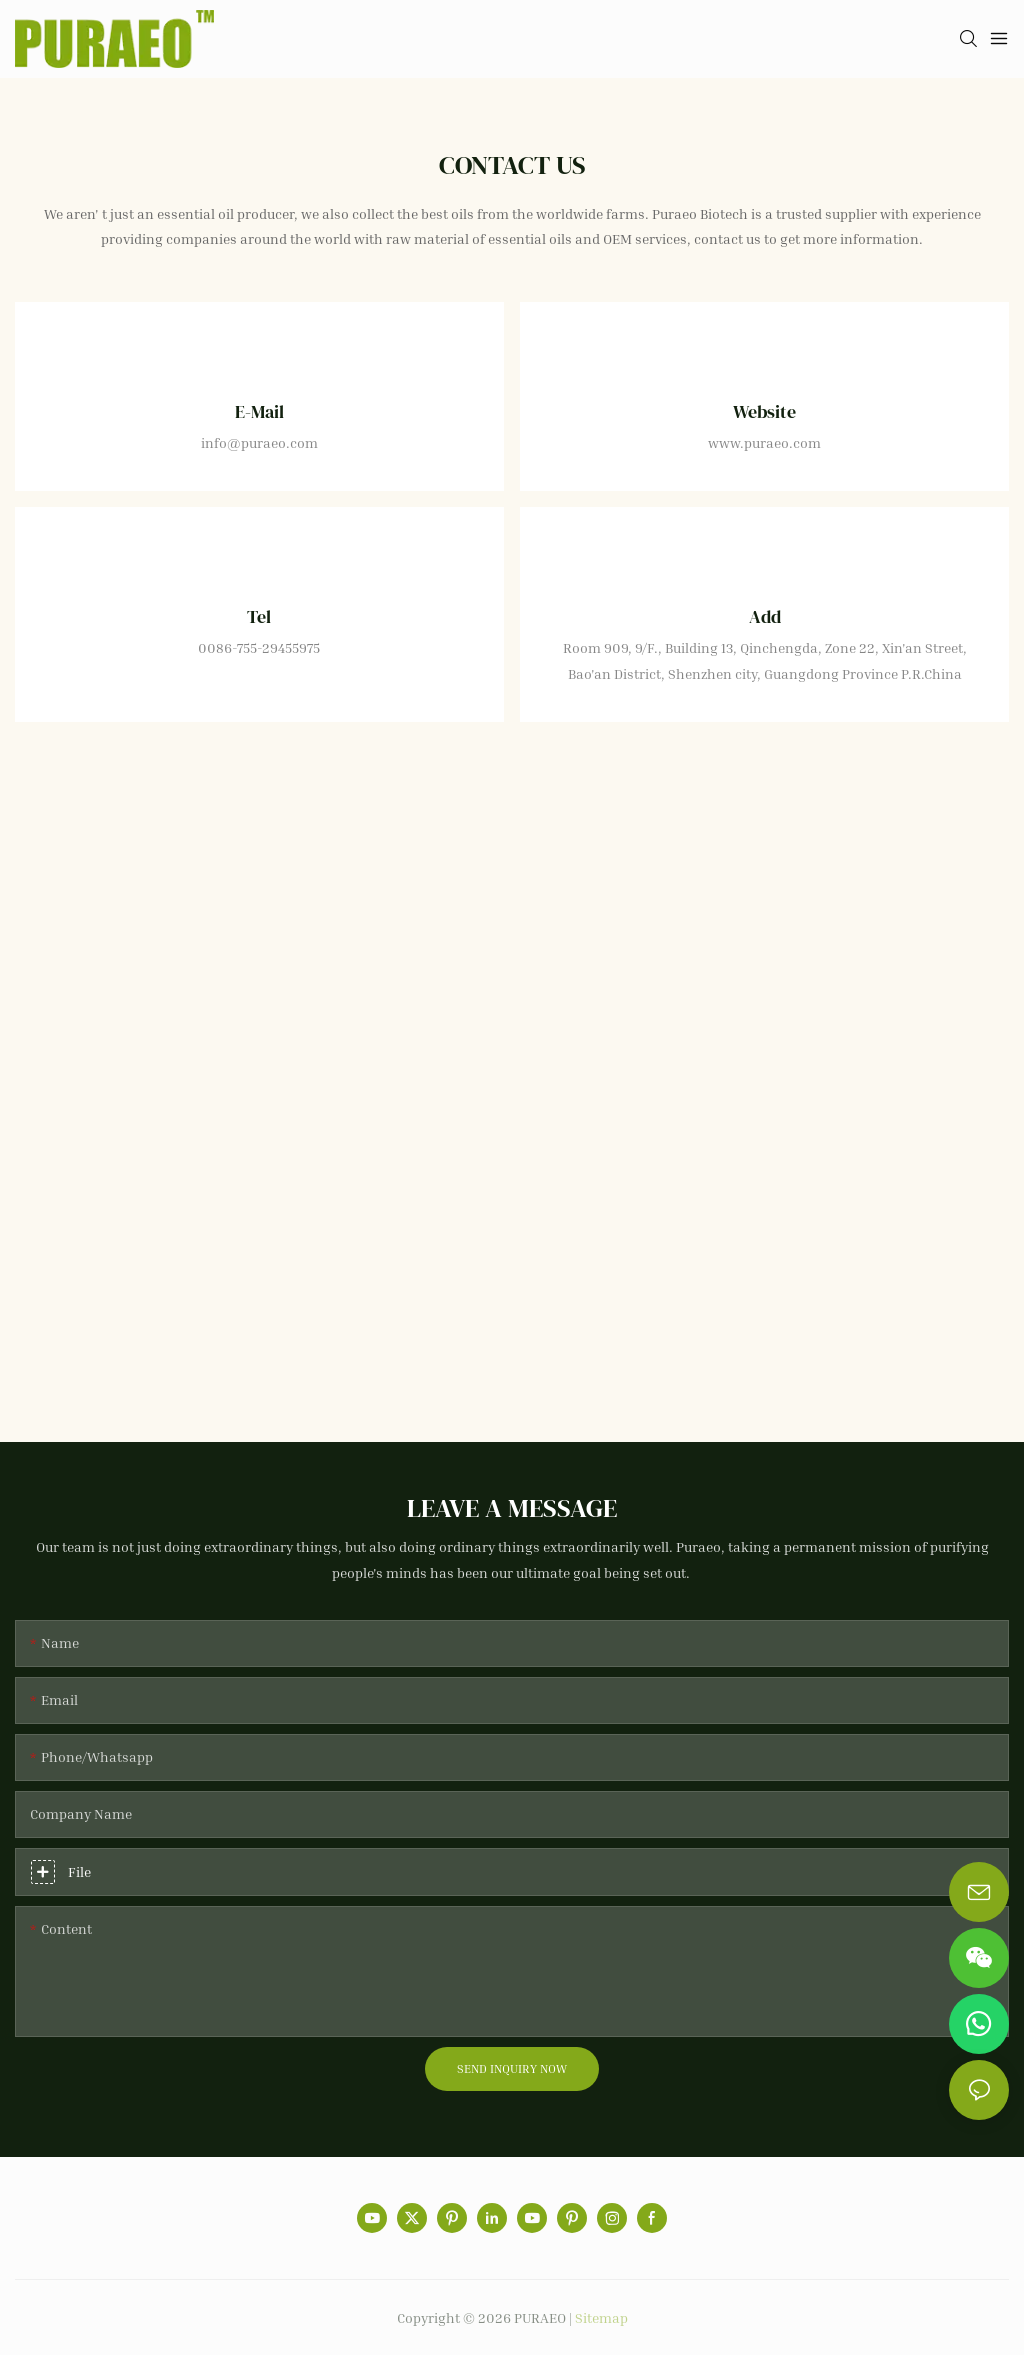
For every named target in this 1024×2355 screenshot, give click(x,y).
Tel (259, 616)
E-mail (259, 411)
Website (764, 411)
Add (765, 616)
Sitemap (601, 2317)
